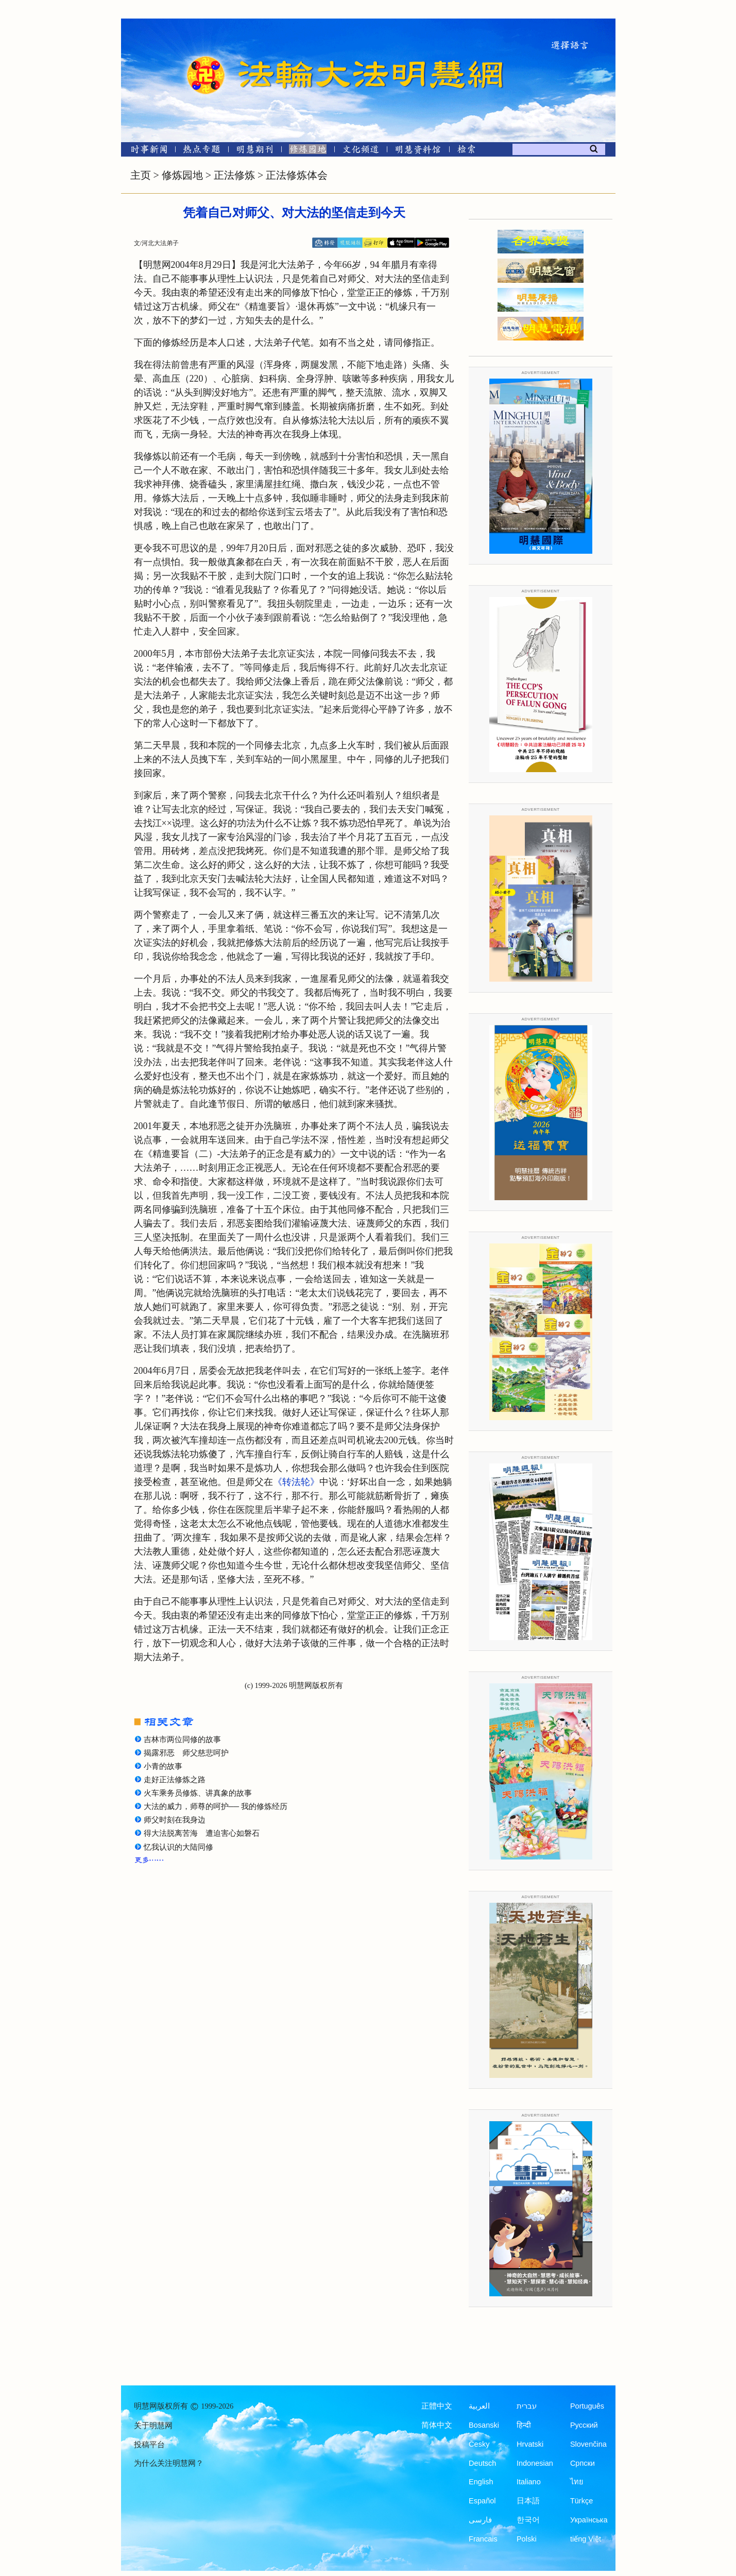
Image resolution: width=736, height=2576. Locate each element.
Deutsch (482, 2463)
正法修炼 (234, 175)
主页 (140, 175)
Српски (582, 2463)
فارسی (480, 2520)
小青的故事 (163, 1766)
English (481, 2482)
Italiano (529, 2482)
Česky (479, 2444)
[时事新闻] (146, 151)
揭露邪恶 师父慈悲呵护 (186, 1753)
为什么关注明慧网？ (168, 2463)
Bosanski (484, 2425)
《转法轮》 (296, 1482)
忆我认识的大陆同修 (178, 1847)
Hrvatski (530, 2444)
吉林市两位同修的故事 (182, 1739)
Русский (584, 2425)
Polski (527, 2539)
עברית (527, 2406)
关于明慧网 (153, 2425)
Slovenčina (588, 2444)
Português (587, 2406)
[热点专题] (201, 151)
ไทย (577, 2482)
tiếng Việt (585, 2539)
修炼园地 (182, 175)
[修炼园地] (308, 151)
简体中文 (436, 2425)
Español (482, 2501)
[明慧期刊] (254, 151)
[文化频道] (361, 151)
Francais (483, 2539)
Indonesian (535, 2463)
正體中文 (436, 2406)
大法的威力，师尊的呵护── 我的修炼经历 (215, 1806)
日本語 (528, 2501)
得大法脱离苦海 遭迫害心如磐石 (202, 1833)
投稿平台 (149, 2445)
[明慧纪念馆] (418, 151)
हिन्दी (524, 2425)
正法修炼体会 (297, 175)
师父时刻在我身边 (175, 1820)
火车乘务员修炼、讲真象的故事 (198, 1793)
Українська (589, 2520)
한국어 (528, 2520)
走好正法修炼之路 (175, 1780)
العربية (479, 2406)
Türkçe (581, 2501)
